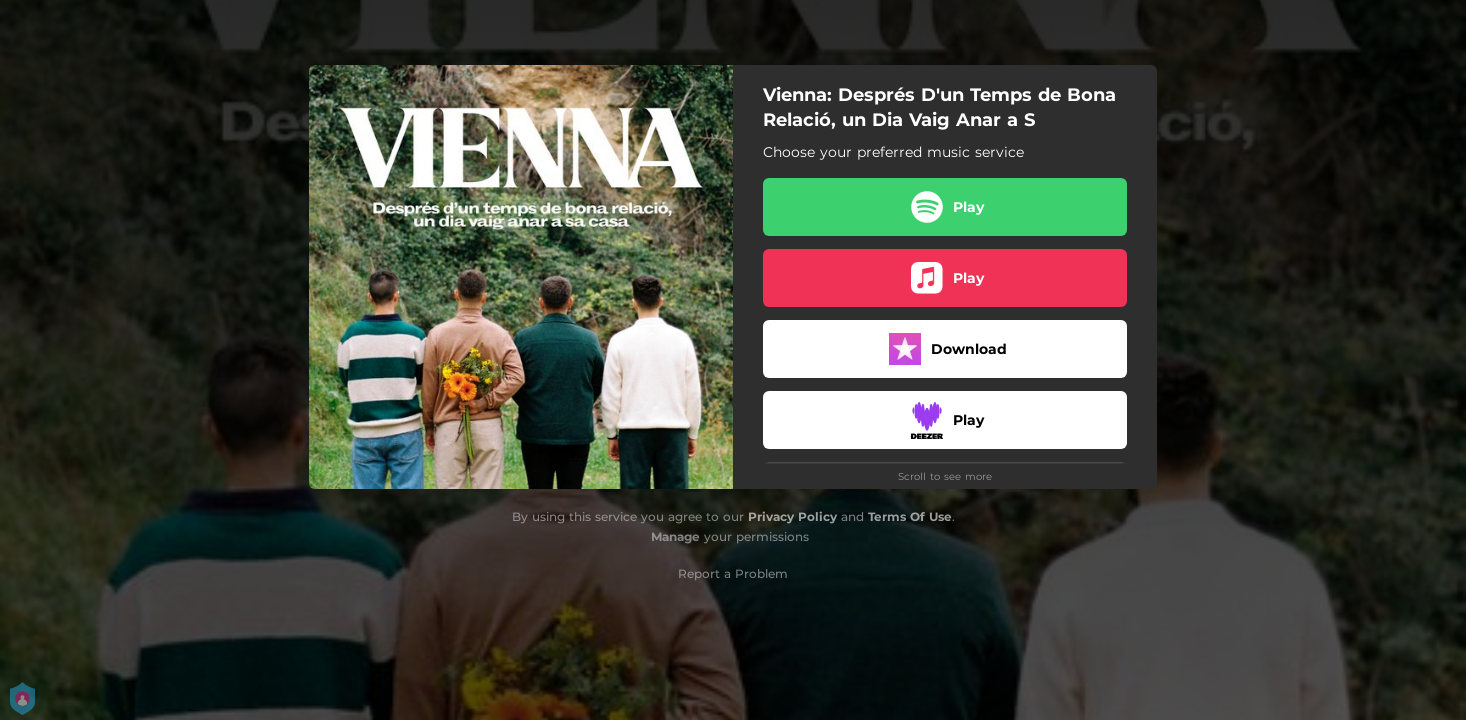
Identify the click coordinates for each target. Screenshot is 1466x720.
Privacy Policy (792, 516)
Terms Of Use (910, 516)
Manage (675, 536)
